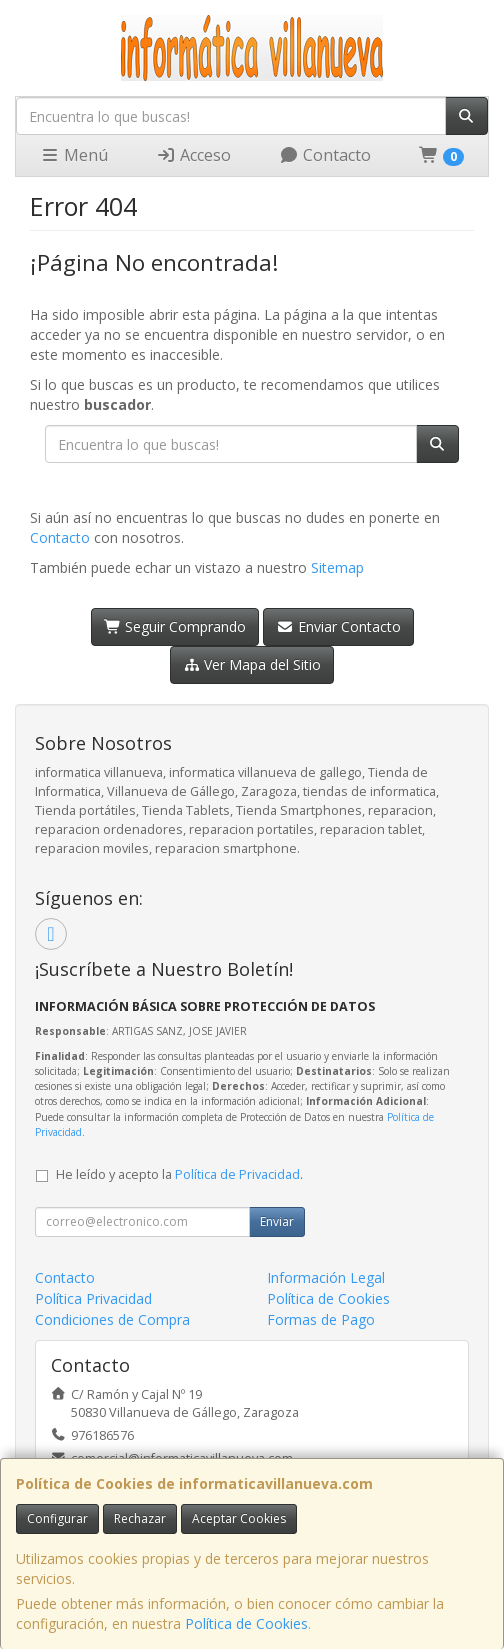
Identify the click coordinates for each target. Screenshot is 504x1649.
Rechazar (140, 1518)
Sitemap (337, 567)
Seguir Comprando (175, 626)
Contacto (325, 155)
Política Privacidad (93, 1298)
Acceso (193, 155)
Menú (74, 155)
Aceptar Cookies (239, 1518)
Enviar (277, 1221)
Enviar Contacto (338, 626)
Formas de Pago (321, 1319)
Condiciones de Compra (112, 1319)
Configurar (57, 1518)
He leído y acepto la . (179, 1174)
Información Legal (326, 1277)
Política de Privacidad (237, 1174)
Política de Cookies (246, 1623)
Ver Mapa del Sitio (252, 664)
